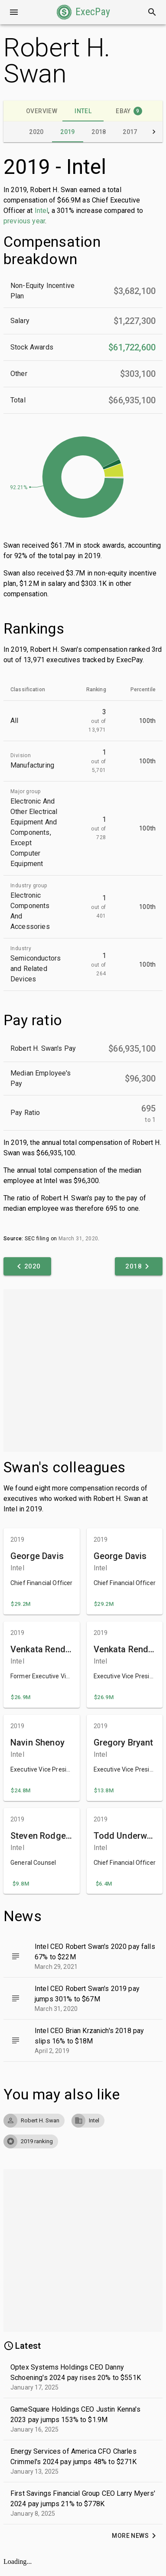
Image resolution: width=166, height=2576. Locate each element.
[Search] (152, 12)
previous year (24, 221)
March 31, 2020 (78, 1239)
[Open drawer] (13, 12)
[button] (83, 12)
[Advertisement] (81, 1370)
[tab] (41, 111)
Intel (42, 210)
